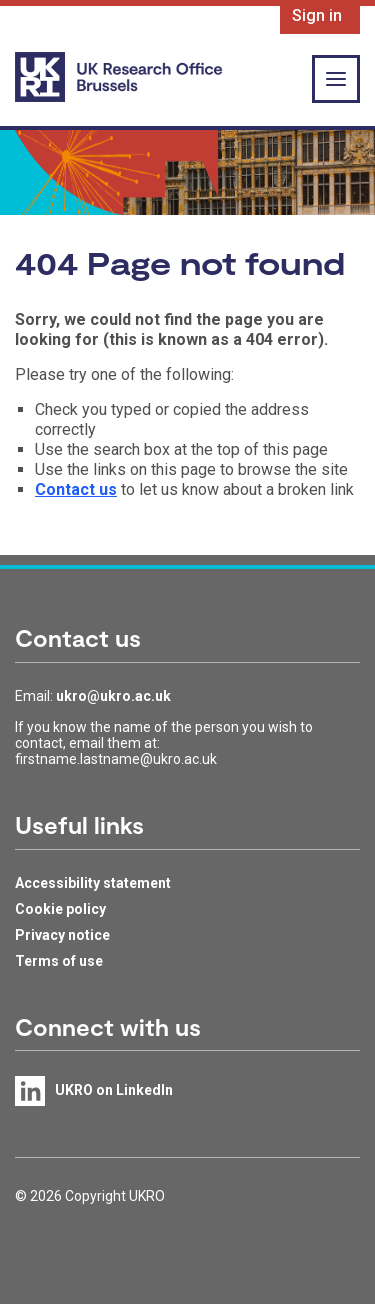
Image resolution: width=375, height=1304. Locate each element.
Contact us (76, 489)
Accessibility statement (93, 883)
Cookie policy (60, 909)
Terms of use (59, 961)
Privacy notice (62, 935)
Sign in (317, 15)
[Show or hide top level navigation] (336, 79)
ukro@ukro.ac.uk (113, 696)
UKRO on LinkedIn (114, 1090)
